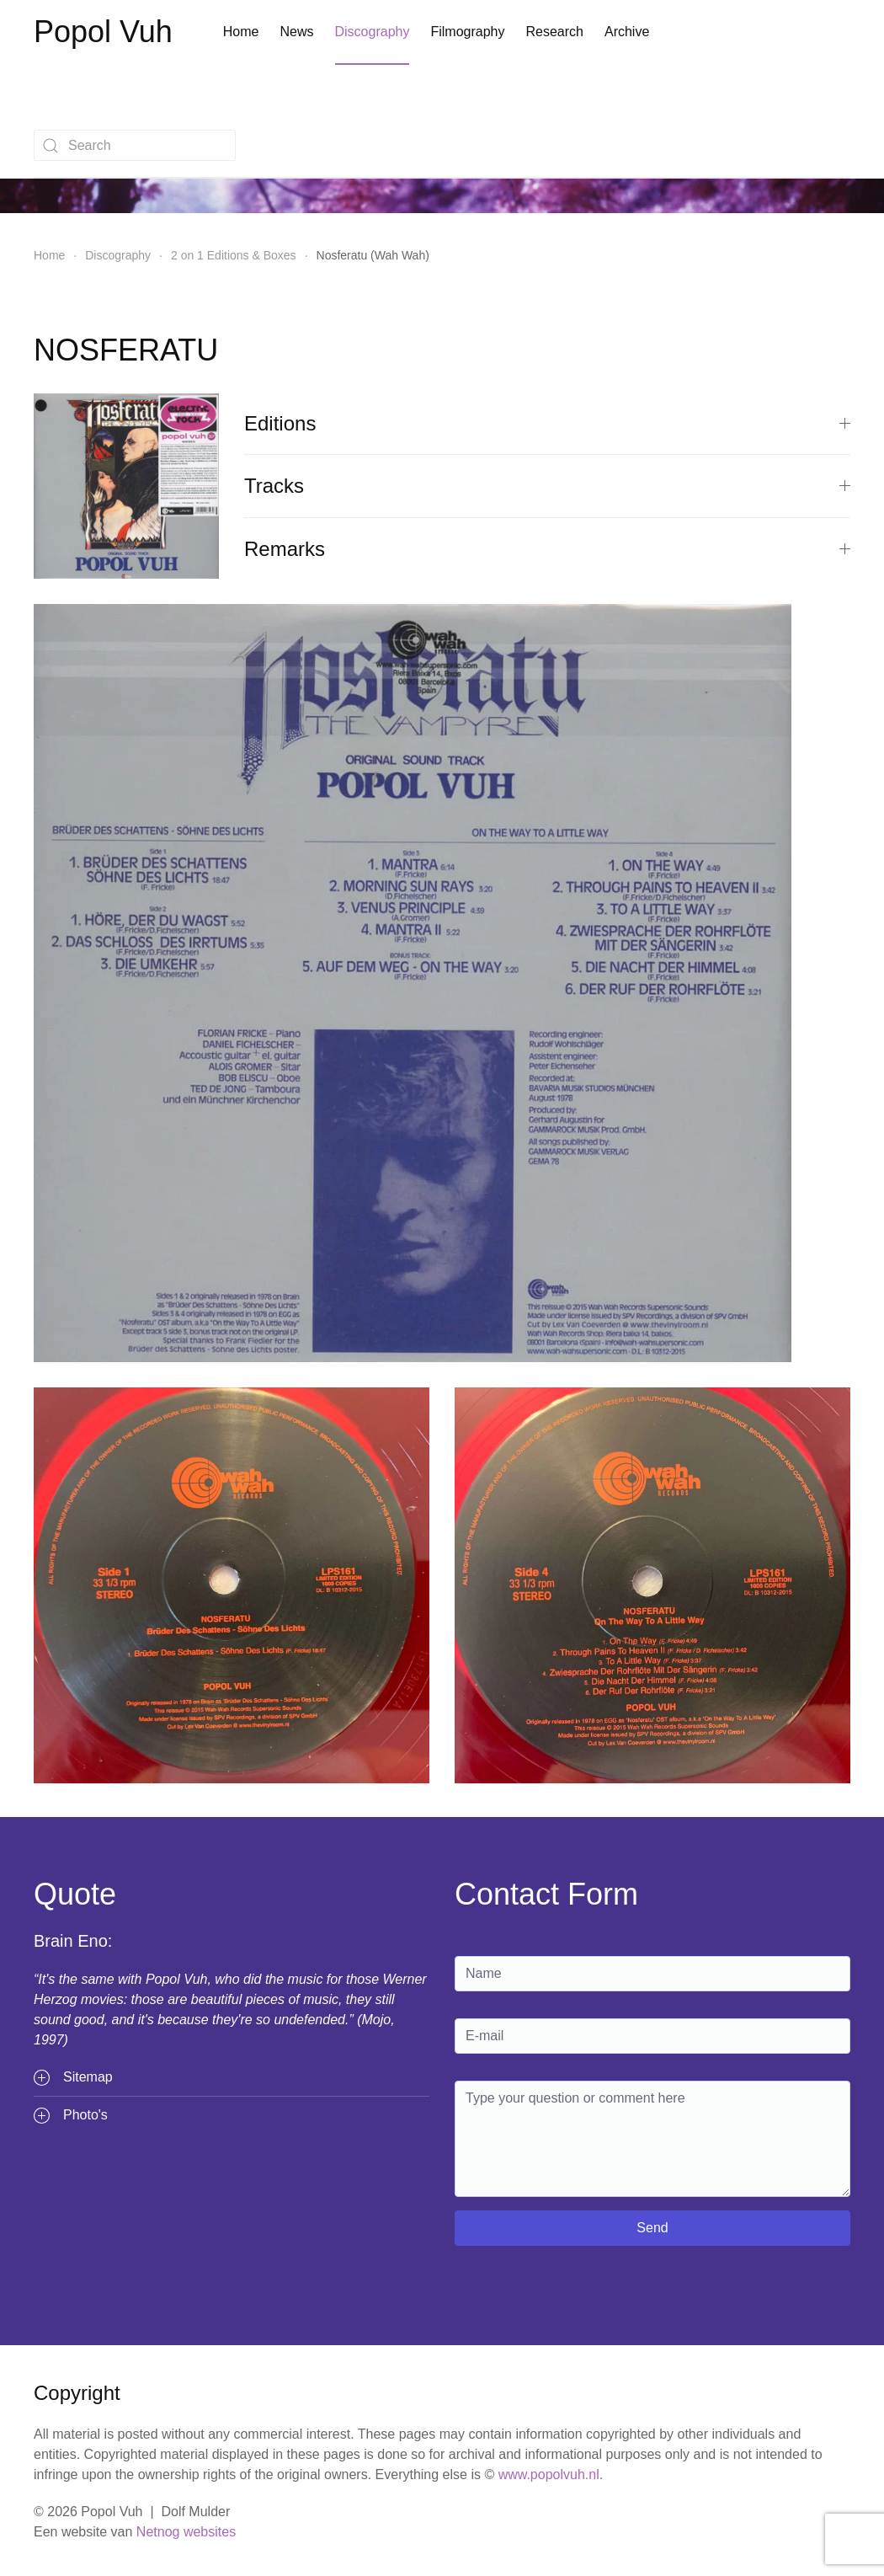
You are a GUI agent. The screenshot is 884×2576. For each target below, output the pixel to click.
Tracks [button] (547, 485)
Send (652, 2228)
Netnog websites (186, 2532)
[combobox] (135, 145)
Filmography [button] (467, 31)
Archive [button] (626, 31)
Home (241, 31)
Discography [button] (372, 31)
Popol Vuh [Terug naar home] (103, 31)
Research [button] (554, 31)
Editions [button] (547, 423)
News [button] (296, 31)
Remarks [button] (547, 548)
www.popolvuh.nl (548, 2474)
